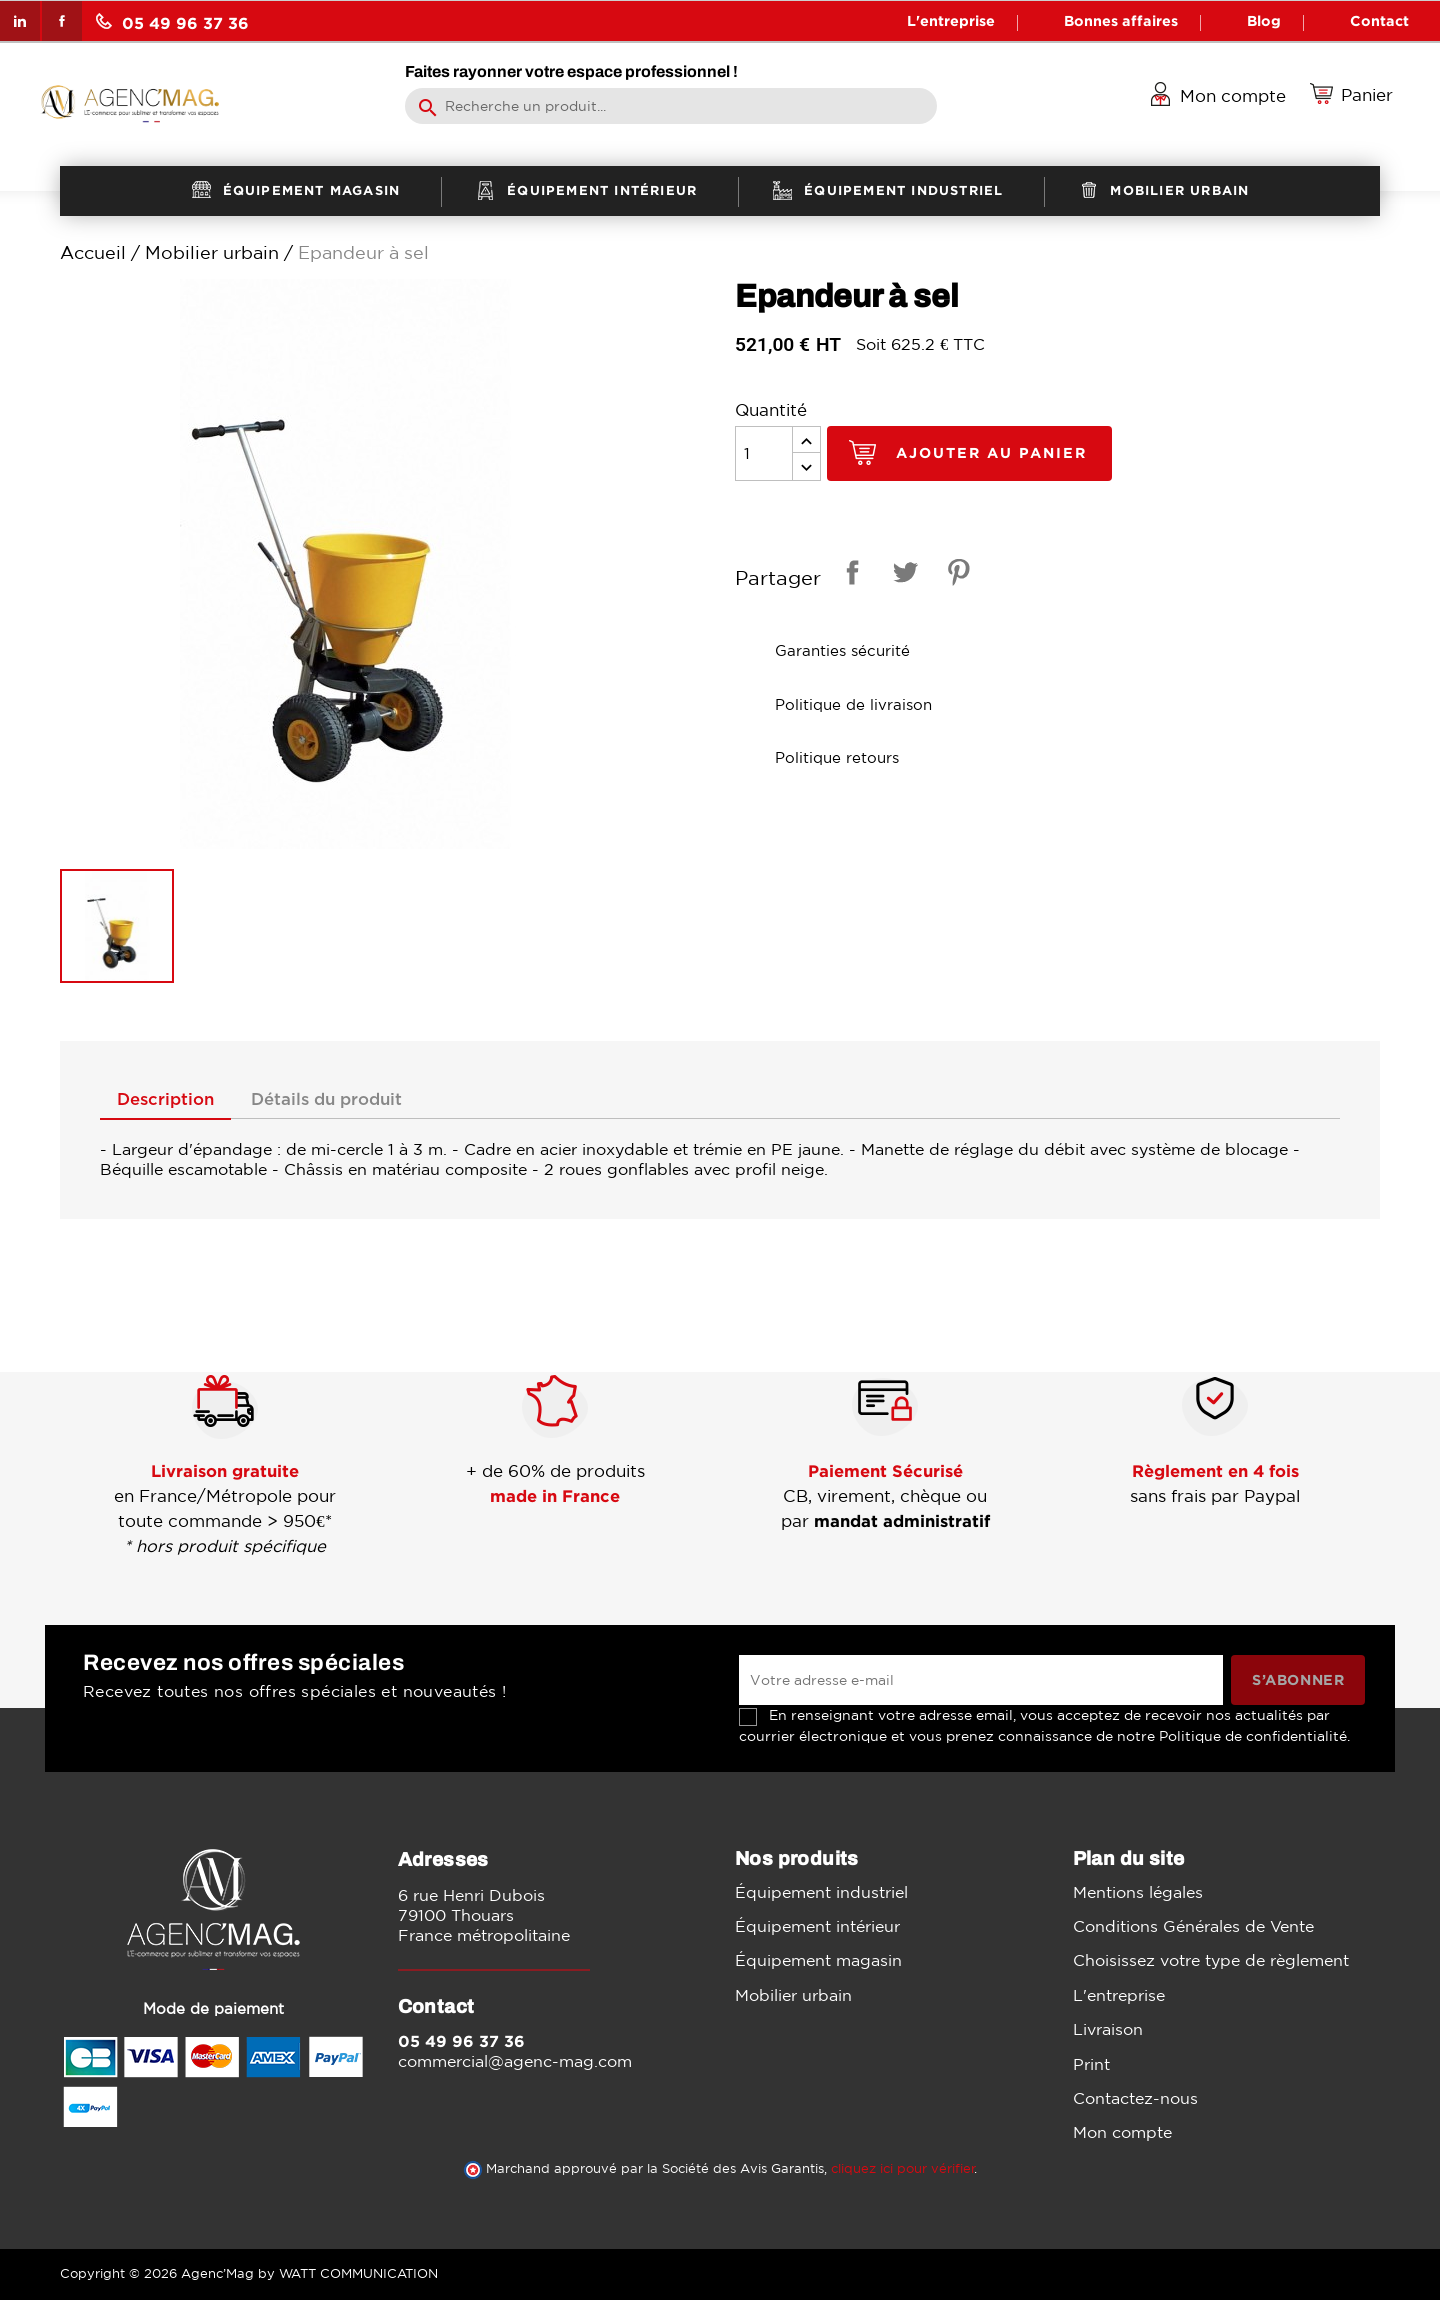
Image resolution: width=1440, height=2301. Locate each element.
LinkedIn (20, 21)
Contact (1379, 20)
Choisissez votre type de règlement (1211, 1961)
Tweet (902, 575)
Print (1091, 2064)
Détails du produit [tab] (339, 1100)
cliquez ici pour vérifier (903, 2169)
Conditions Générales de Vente (1193, 1927)
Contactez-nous (1135, 2099)
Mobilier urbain (793, 1996)
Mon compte (1122, 2133)
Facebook (62, 21)
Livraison (1108, 2030)
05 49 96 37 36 (172, 22)
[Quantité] (764, 453)
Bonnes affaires (1121, 20)
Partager (849, 575)
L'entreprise (951, 20)
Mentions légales (1138, 1892)
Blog (1264, 20)
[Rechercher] (671, 106)
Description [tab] (169, 1100)
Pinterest (955, 575)
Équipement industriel (821, 1892)
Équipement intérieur (817, 1927)
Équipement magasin (818, 1961)
